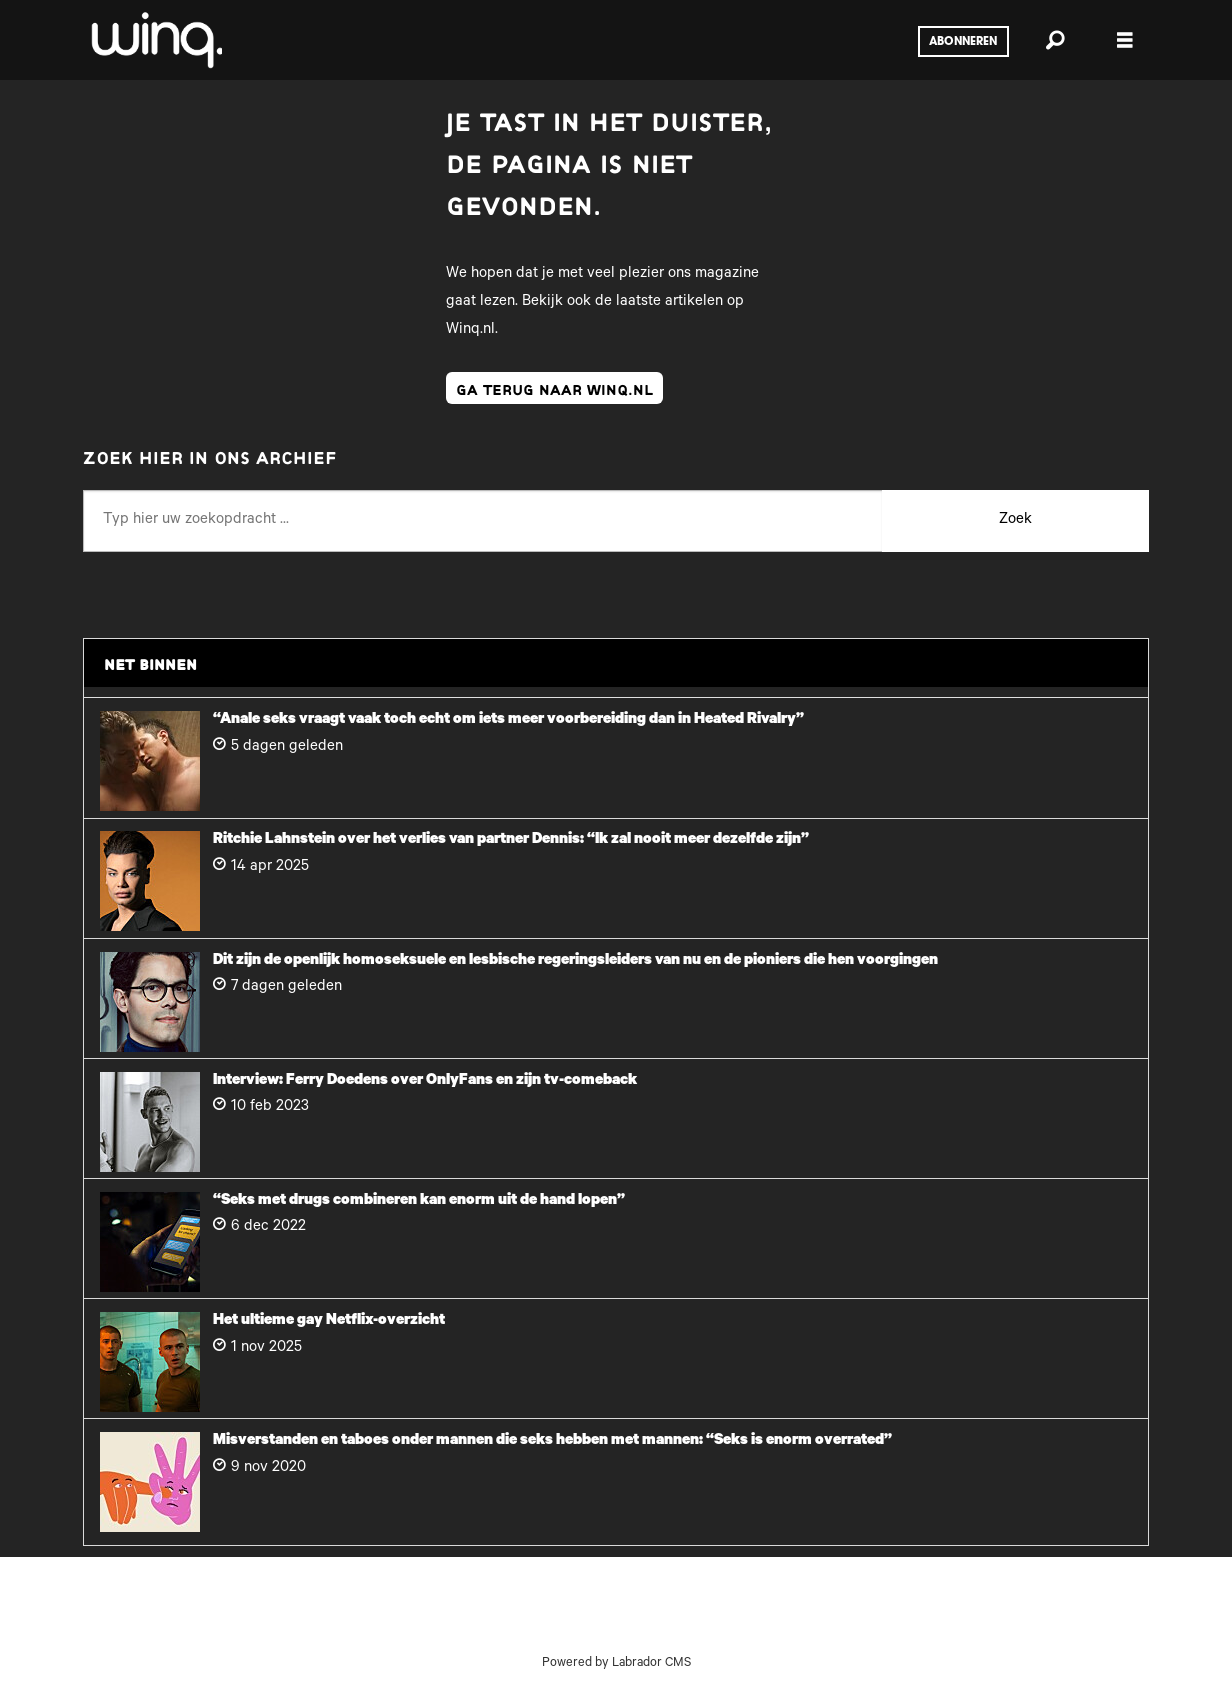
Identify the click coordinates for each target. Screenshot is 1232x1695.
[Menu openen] (1125, 40)
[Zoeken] (1055, 40)
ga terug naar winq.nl (554, 388)
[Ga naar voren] (155, 40)
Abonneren (963, 42)
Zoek (1015, 520)
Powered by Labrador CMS (616, 1664)
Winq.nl (470, 330)
